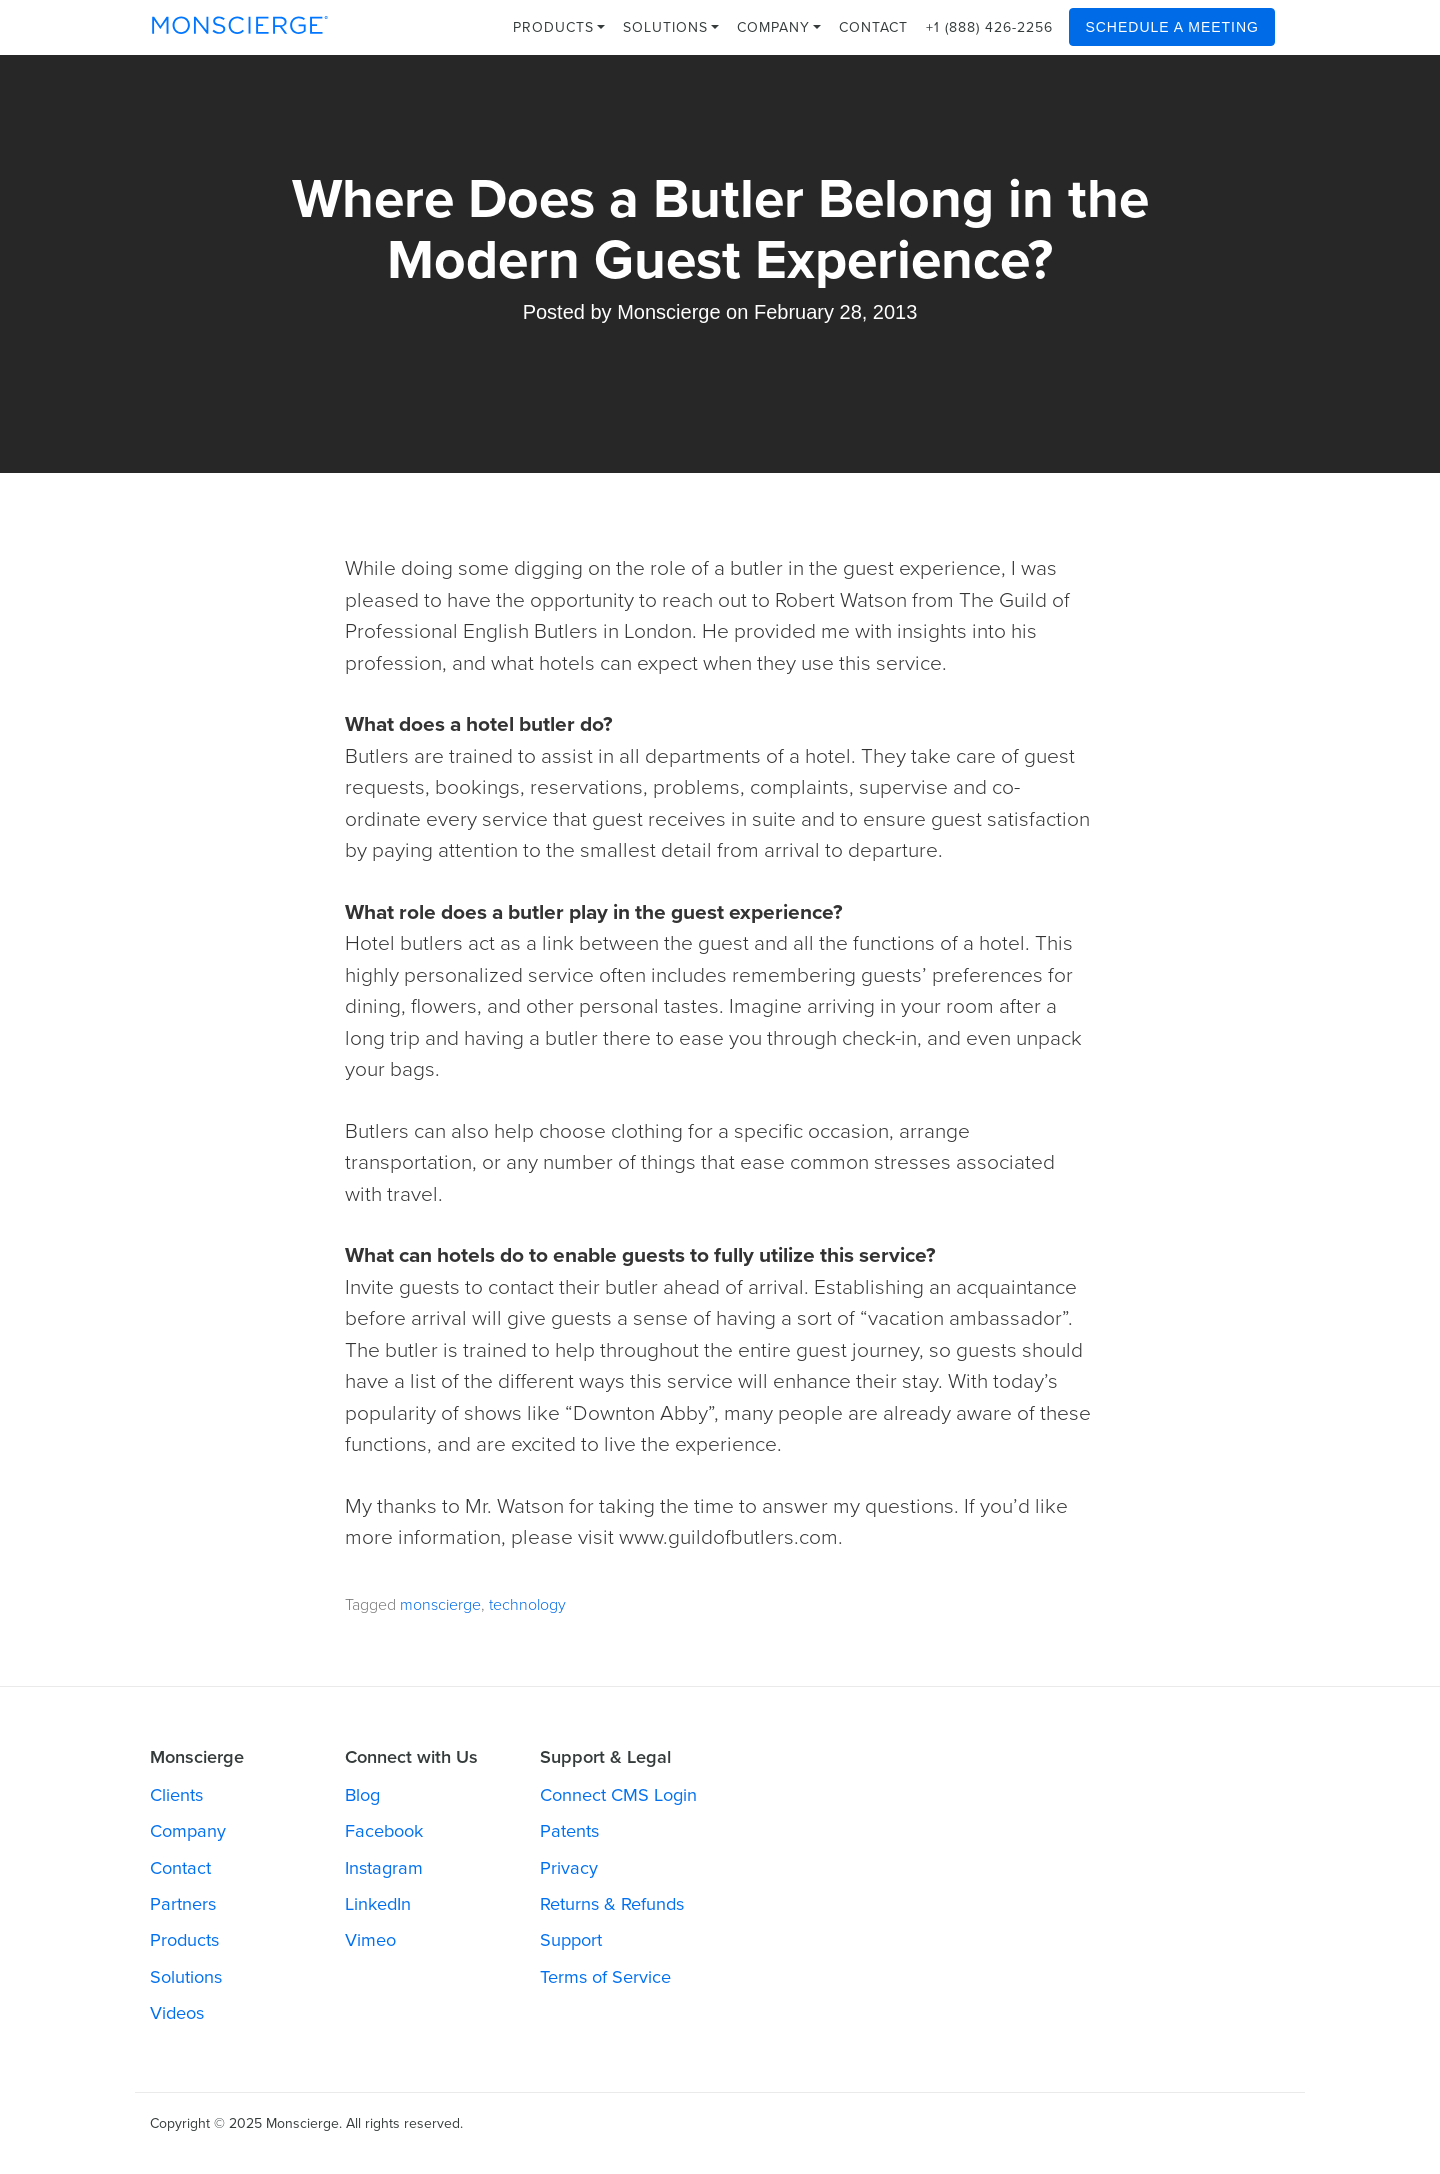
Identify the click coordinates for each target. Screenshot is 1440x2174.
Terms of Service (605, 1977)
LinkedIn (378, 1904)
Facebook (384, 1831)
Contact (873, 27)
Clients (176, 1795)
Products (559, 27)
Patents (569, 1831)
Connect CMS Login (618, 1795)
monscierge (440, 1605)
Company (779, 27)
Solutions (671, 27)
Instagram (384, 1868)
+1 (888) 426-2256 (989, 27)
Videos (177, 2013)
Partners (183, 1904)
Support (571, 1940)
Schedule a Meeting (1172, 27)
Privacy (569, 1868)
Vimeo (370, 1940)
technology (527, 1605)
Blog (362, 1795)
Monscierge (668, 312)
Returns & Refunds (612, 1904)
